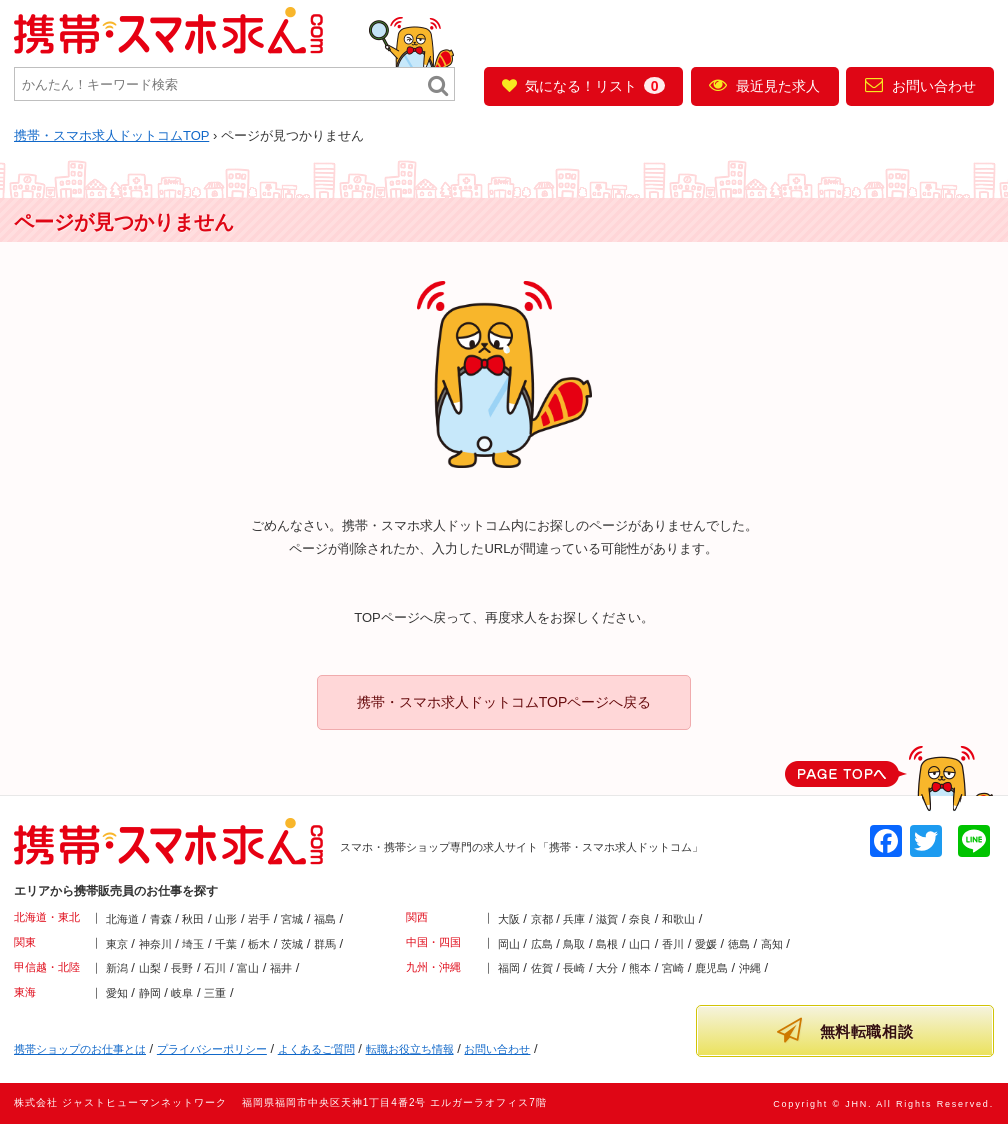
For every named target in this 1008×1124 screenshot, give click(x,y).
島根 (607, 944)
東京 (117, 944)
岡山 (509, 944)
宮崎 (673, 968)
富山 (248, 968)
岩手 (259, 919)
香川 (673, 944)
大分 (607, 968)
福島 (325, 919)
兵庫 (574, 919)
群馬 (325, 944)
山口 (640, 944)
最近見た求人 (764, 85)
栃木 (259, 944)
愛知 (117, 993)
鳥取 (574, 944)
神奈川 (155, 944)
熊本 (640, 968)
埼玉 (193, 944)
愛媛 (706, 944)
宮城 (292, 919)
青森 (161, 919)
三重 (215, 993)
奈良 (640, 919)
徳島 (739, 944)
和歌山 (678, 919)
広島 (542, 944)
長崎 (574, 968)
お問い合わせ (920, 85)
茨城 (292, 944)
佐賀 (542, 968)
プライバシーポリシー (212, 1049)
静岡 (150, 993)
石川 (215, 968)
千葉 (226, 944)
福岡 (509, 968)
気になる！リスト (583, 85)
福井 (281, 968)
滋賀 (607, 919)
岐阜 (182, 993)
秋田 (193, 919)
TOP (111, 135)
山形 (226, 919)
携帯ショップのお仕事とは (80, 1049)
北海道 (122, 919)
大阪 (509, 919)
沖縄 (750, 968)
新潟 (117, 968)
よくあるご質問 (316, 1049)
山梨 (150, 968)
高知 (772, 944)
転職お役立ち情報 (410, 1049)
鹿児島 (711, 968)
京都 (542, 919)
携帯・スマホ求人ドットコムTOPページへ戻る (504, 702)
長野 (182, 968)
